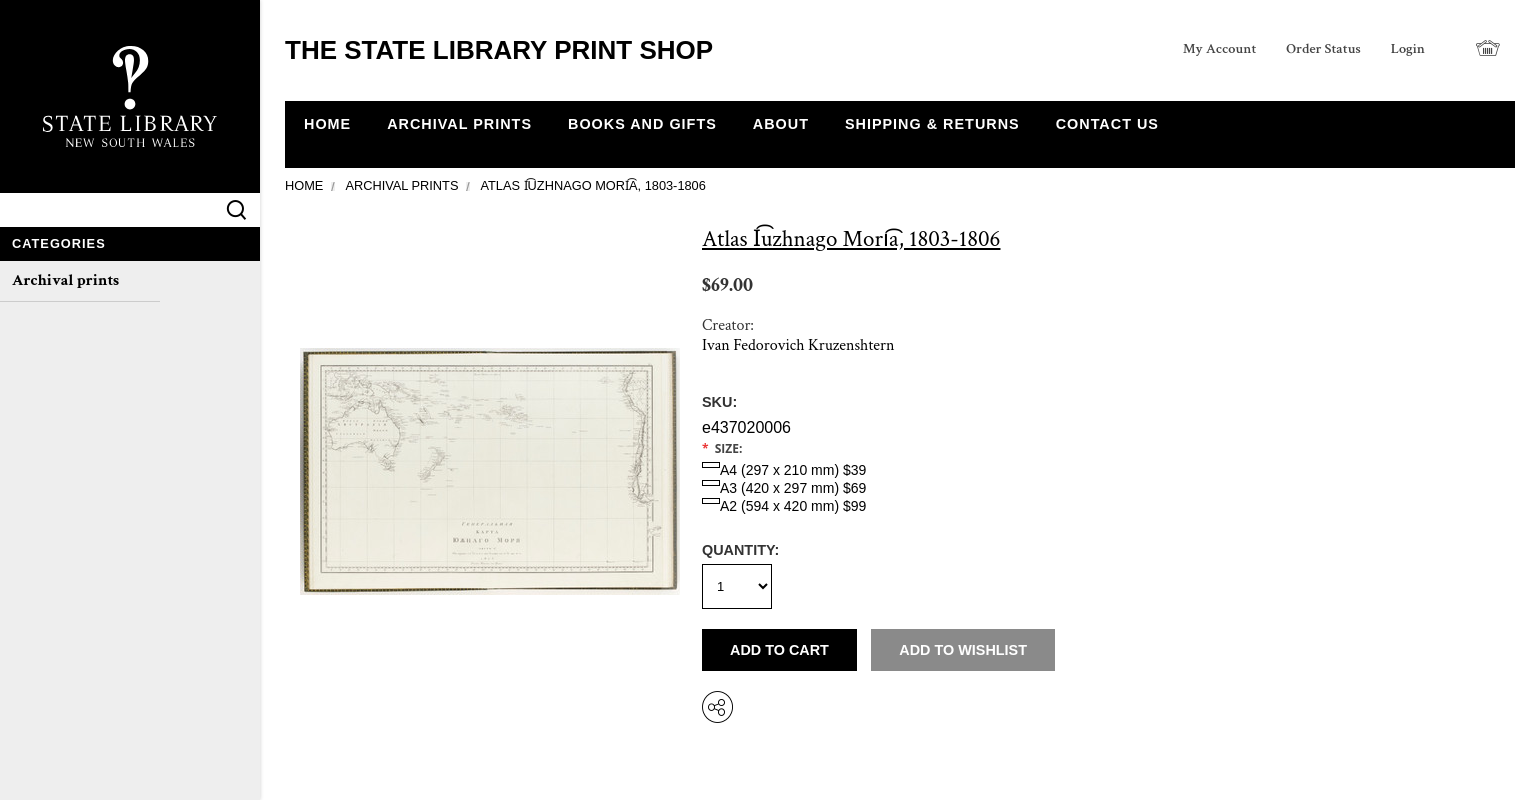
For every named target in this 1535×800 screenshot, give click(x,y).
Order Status (1323, 48)
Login (1408, 48)
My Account (1220, 48)
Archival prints (65, 280)
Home (304, 185)
